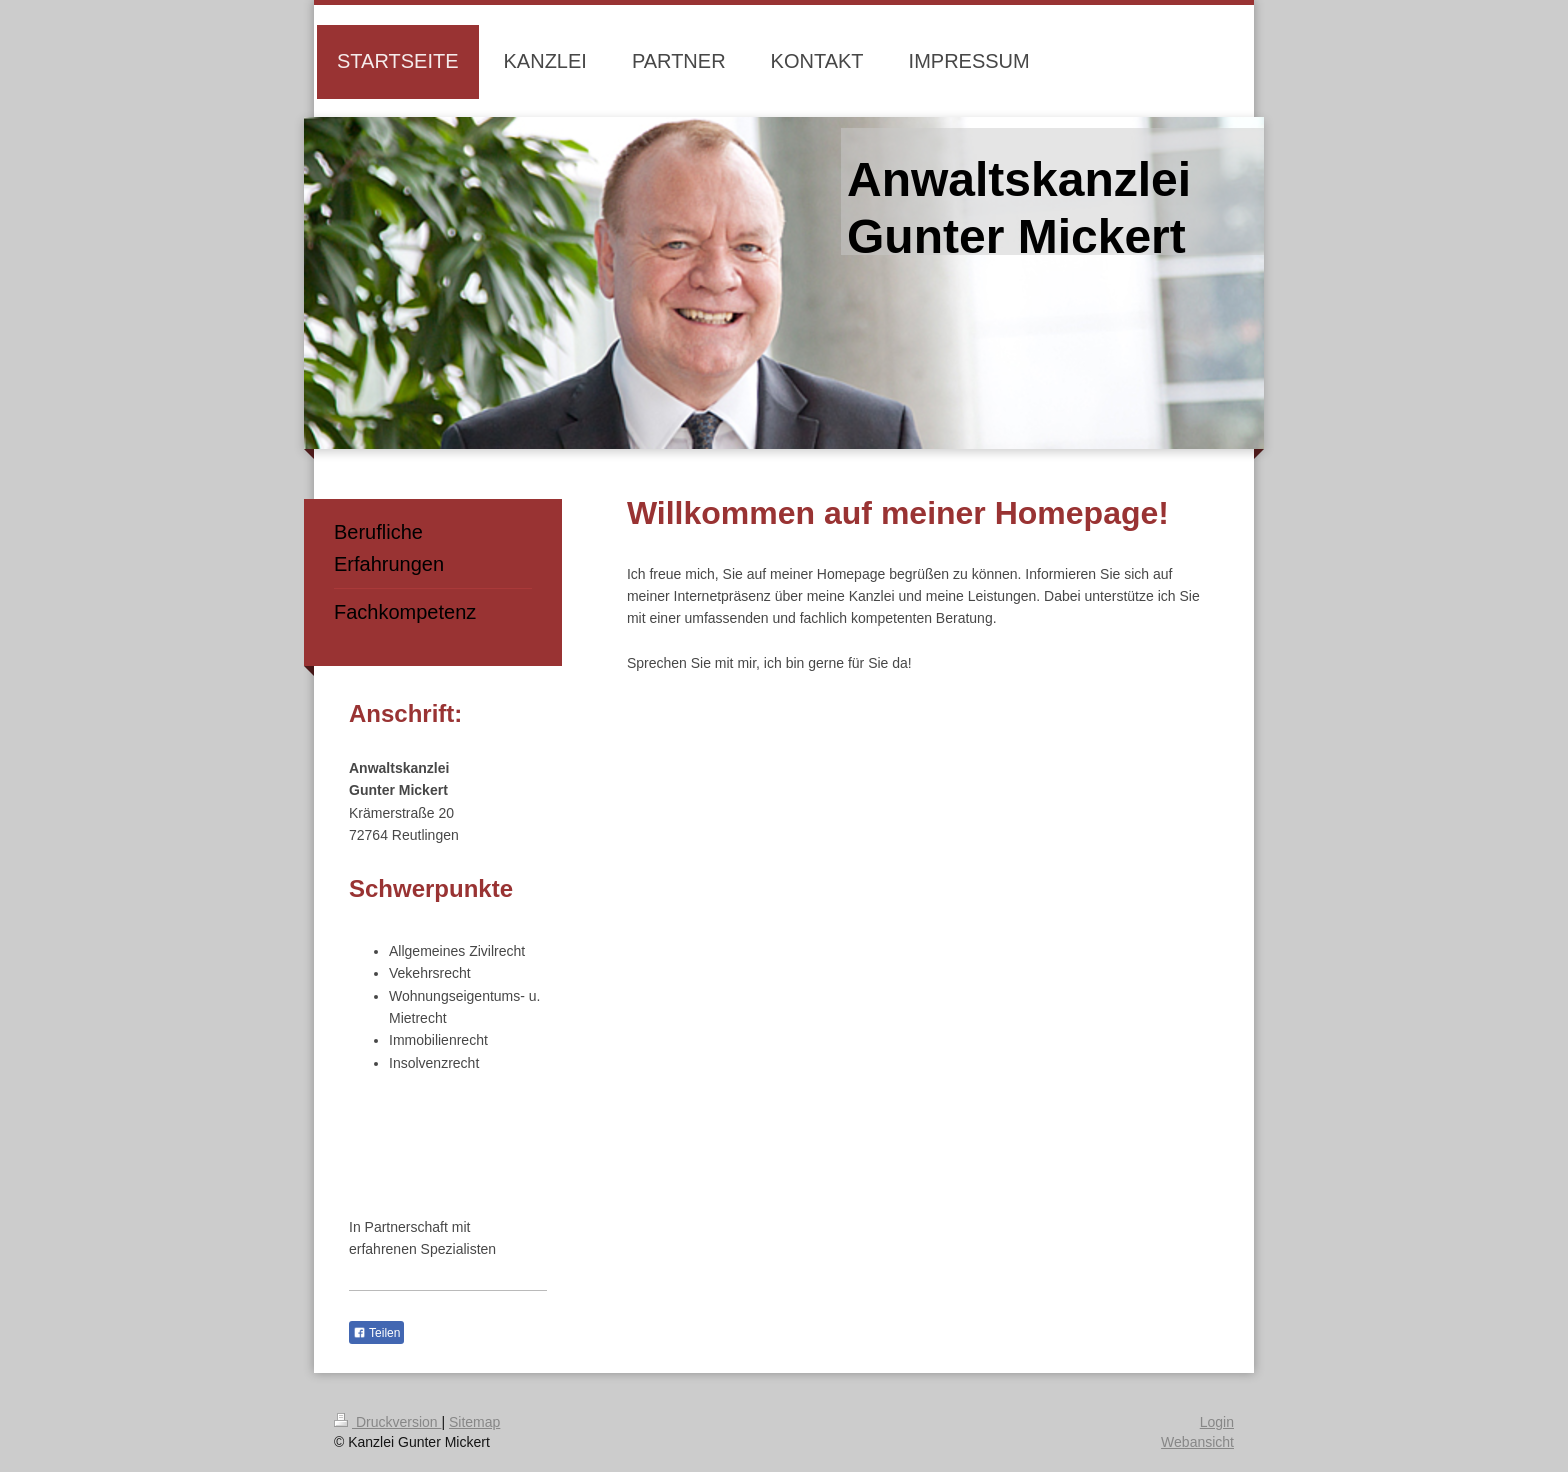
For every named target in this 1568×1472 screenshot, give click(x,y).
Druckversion (387, 1422)
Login (1217, 1422)
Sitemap (474, 1422)
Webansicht (1197, 1442)
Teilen (376, 1333)
